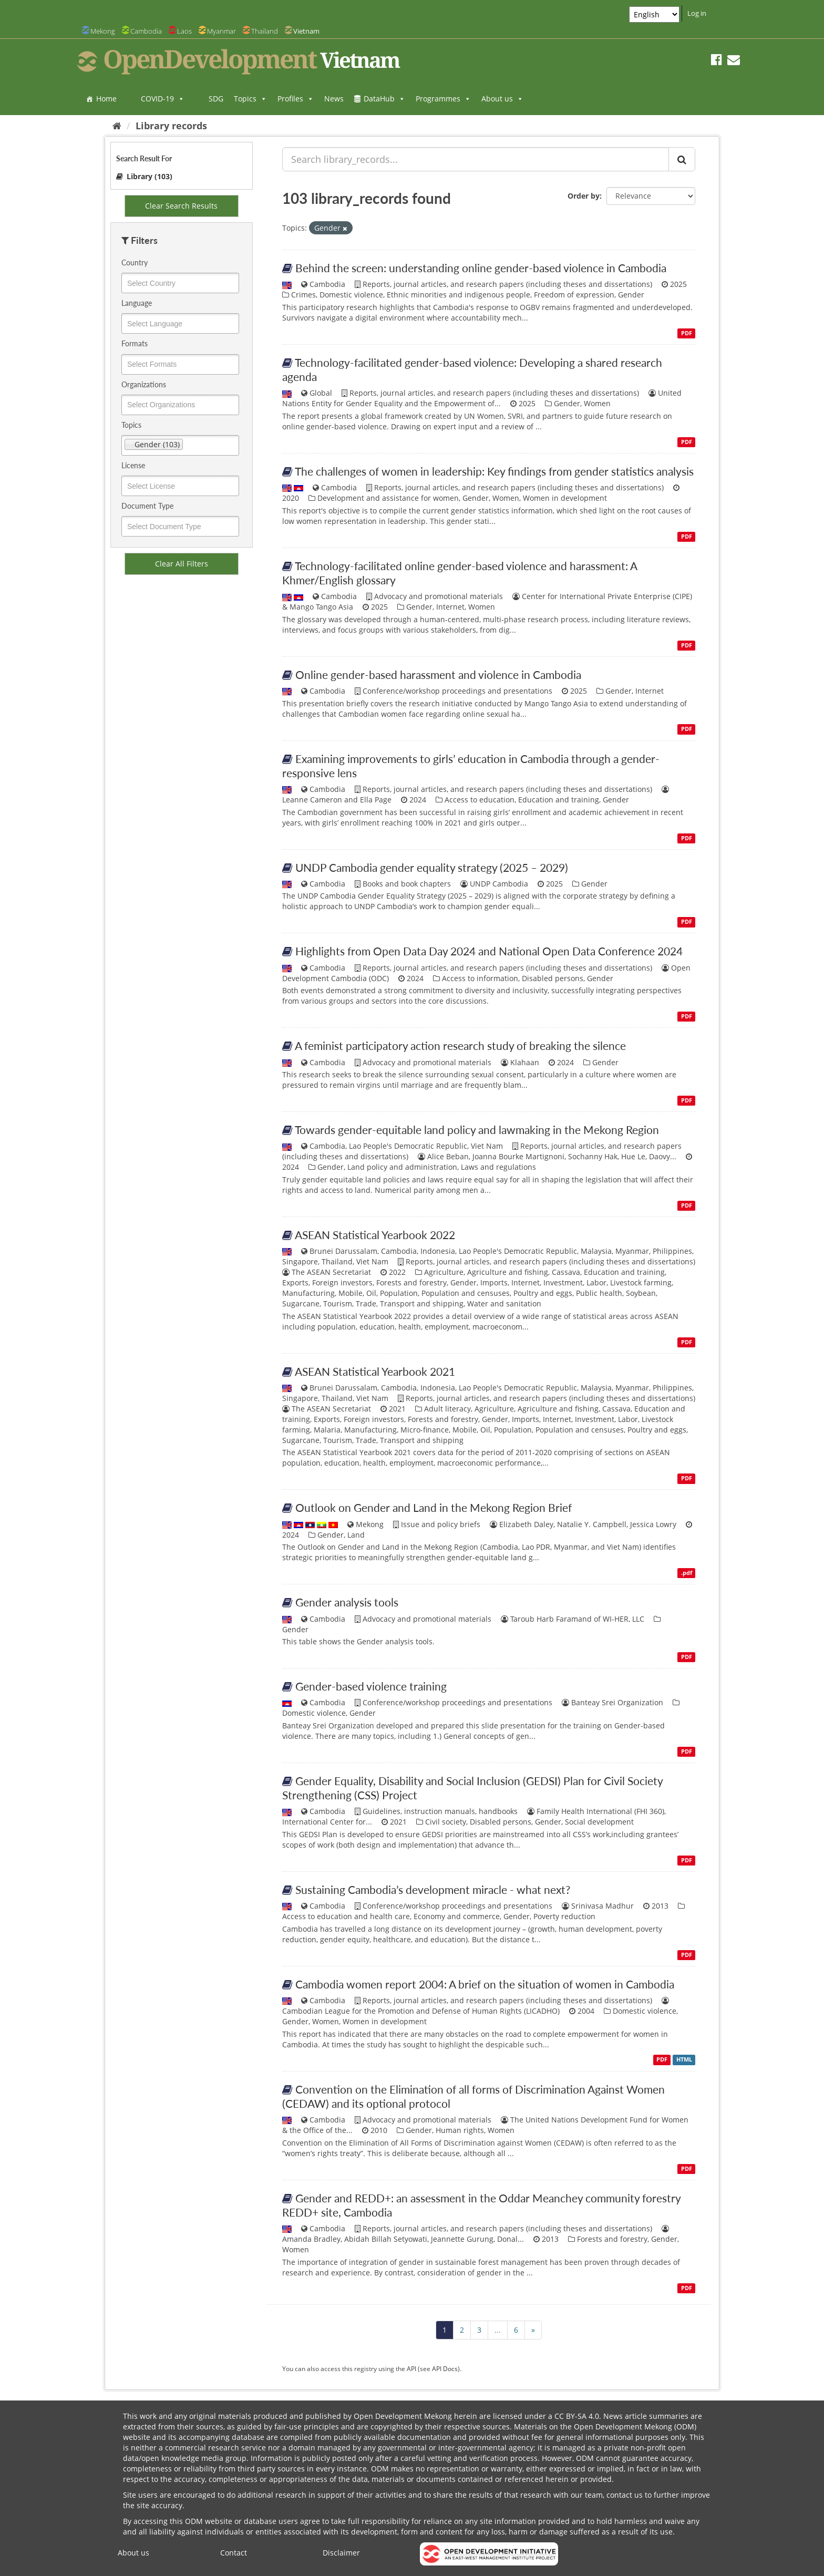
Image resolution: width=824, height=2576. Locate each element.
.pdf (686, 1572)
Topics (250, 99)
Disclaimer (341, 2553)
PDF (686, 333)
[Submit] (681, 159)
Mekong (102, 31)
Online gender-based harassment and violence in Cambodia (438, 674)
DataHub (384, 99)
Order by (584, 196)
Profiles (295, 99)
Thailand (264, 31)
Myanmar (221, 31)
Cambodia (146, 31)
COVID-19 (162, 99)
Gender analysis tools (346, 1602)
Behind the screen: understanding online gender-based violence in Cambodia (480, 267)
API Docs (445, 2368)
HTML (684, 2060)
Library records (171, 125)
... (498, 2330)
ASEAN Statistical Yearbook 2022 (375, 1234)
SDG (216, 99)
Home (106, 99)
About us (502, 99)
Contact (233, 2553)
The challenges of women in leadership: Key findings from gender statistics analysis (494, 471)
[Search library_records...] (475, 159)
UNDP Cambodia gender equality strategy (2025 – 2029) (431, 867)
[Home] (116, 125)
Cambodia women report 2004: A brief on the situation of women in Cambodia (484, 1984)
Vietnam (306, 31)
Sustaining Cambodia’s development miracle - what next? (432, 1889)
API (411, 2368)
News (334, 99)
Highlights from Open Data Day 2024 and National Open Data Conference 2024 (489, 950)
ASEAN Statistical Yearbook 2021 (375, 1371)
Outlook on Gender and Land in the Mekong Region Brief (433, 1507)
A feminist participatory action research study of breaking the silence (460, 1045)
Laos (184, 31)
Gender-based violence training (371, 1686)
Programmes (443, 99)
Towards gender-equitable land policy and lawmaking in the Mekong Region (477, 1129)
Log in (696, 13)
